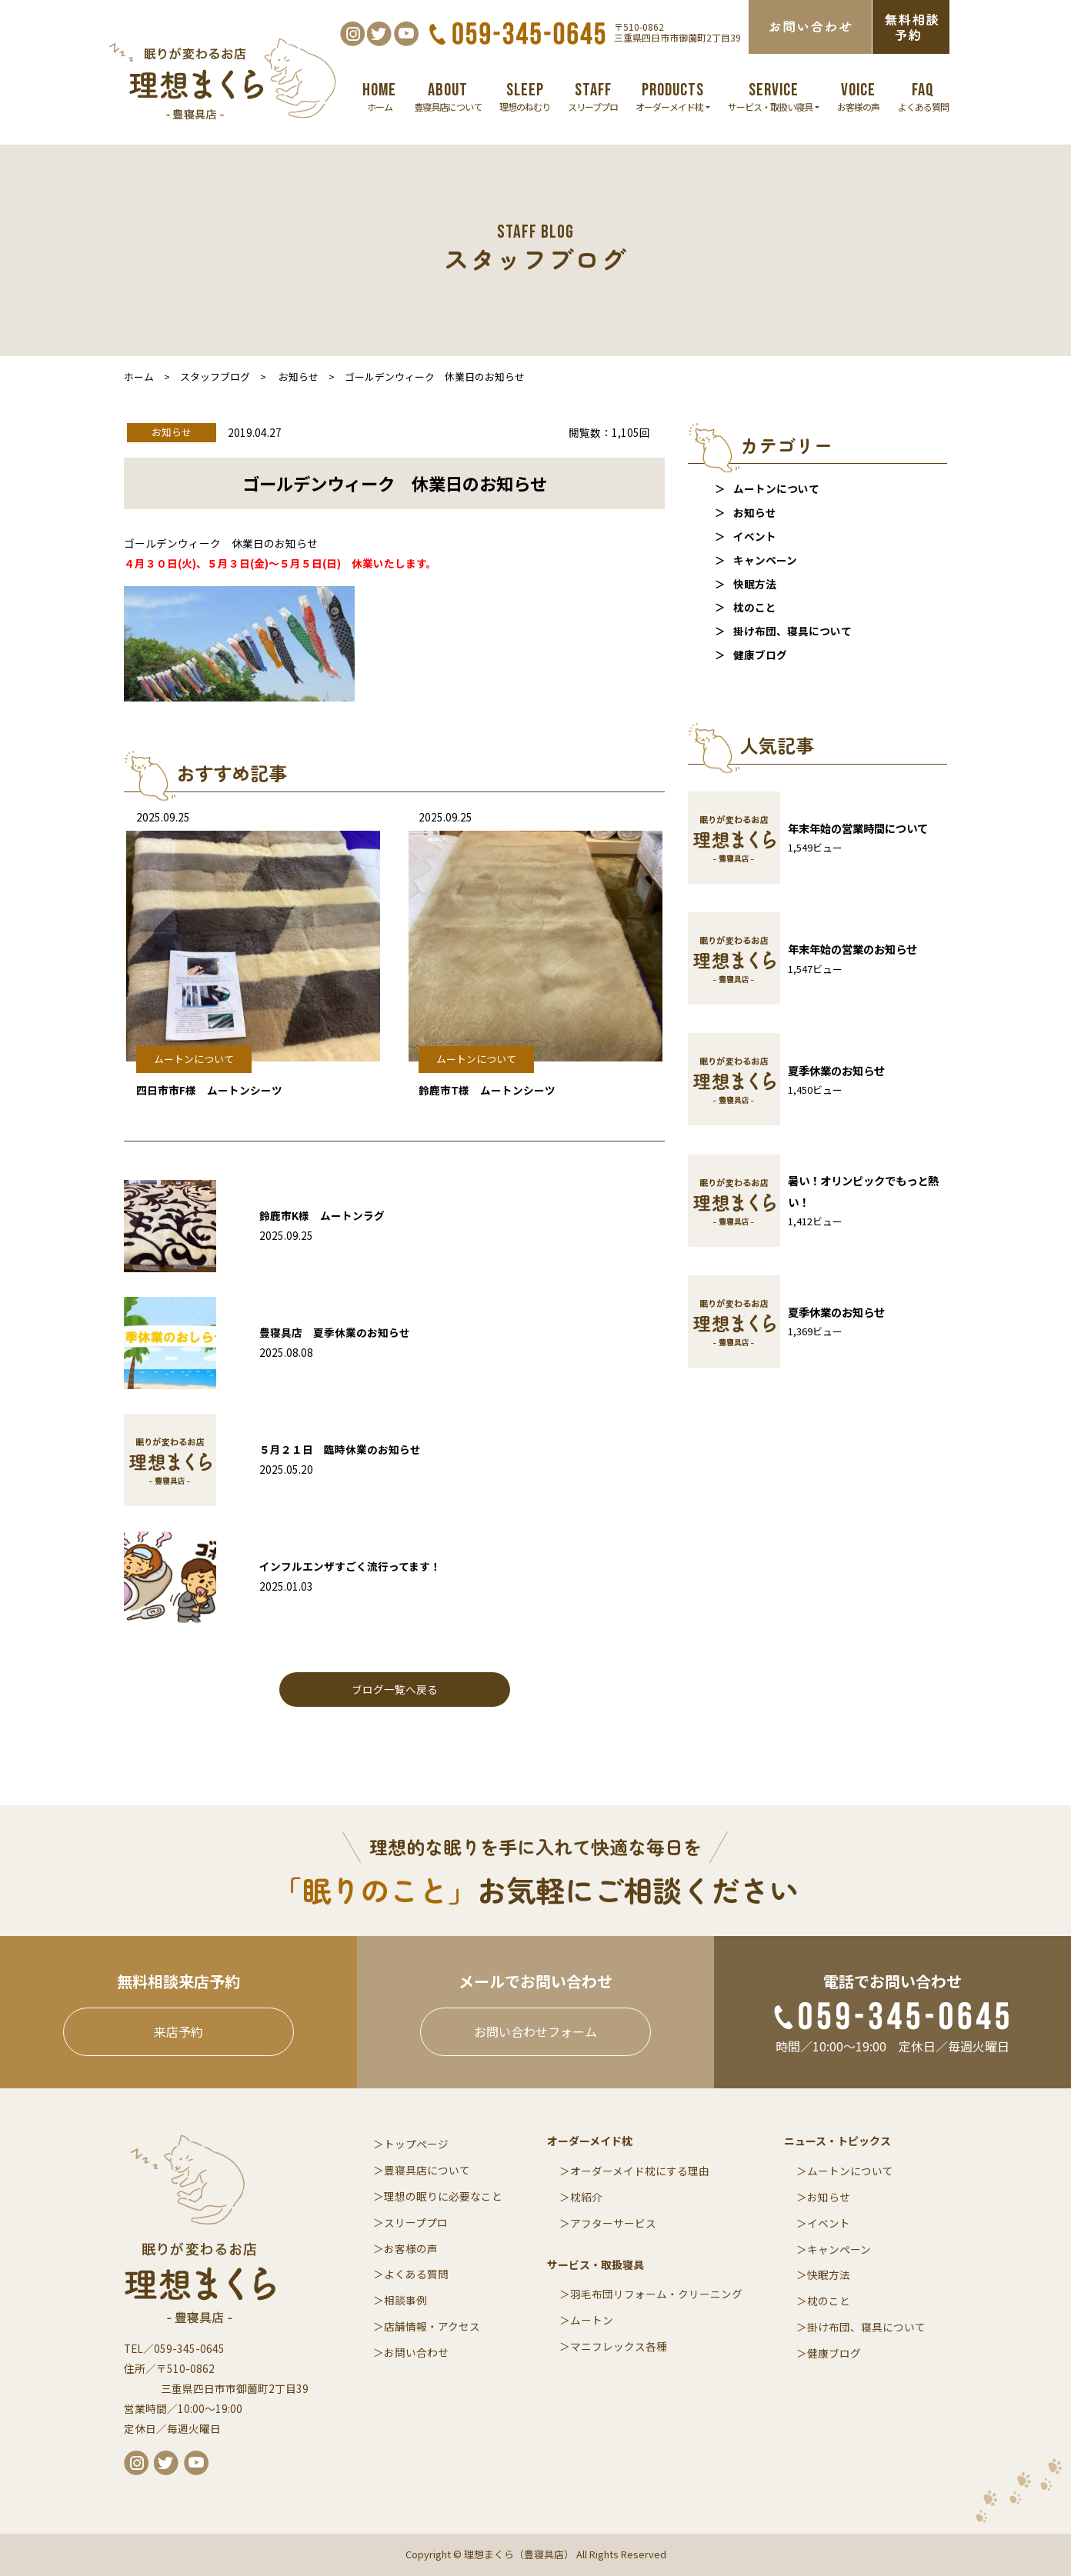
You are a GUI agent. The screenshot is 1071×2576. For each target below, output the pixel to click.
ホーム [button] (379, 96)
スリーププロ (416, 2222)
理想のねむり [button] (524, 96)
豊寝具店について (427, 2170)
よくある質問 (416, 2273)
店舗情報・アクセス (432, 2326)
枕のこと (754, 607)
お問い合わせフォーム (535, 2031)
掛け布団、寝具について (792, 630)
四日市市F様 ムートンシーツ (209, 1090)
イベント (754, 536)
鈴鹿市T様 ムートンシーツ (487, 1090)
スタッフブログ (215, 376)
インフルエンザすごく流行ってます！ (350, 1566)
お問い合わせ (416, 2352)
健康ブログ (760, 654)
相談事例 (405, 2300)
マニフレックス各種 (618, 2346)
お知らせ (754, 512)
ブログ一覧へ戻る (395, 1689)
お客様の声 (411, 2248)
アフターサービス (613, 2223)
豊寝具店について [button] (448, 96)
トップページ (416, 2143)
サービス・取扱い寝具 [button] (773, 96)
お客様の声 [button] (858, 96)
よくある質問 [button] (923, 96)
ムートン (591, 2320)
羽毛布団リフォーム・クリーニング (656, 2293)
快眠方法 (754, 584)
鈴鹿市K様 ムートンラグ (322, 1215)
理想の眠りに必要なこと (443, 2196)
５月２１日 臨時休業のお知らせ (340, 1449)
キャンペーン (765, 560)
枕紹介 (586, 2196)
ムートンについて (776, 488)
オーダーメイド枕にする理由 (639, 2170)
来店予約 (178, 2031)
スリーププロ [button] (593, 96)
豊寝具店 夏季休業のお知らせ (334, 1332)
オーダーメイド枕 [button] (673, 96)
